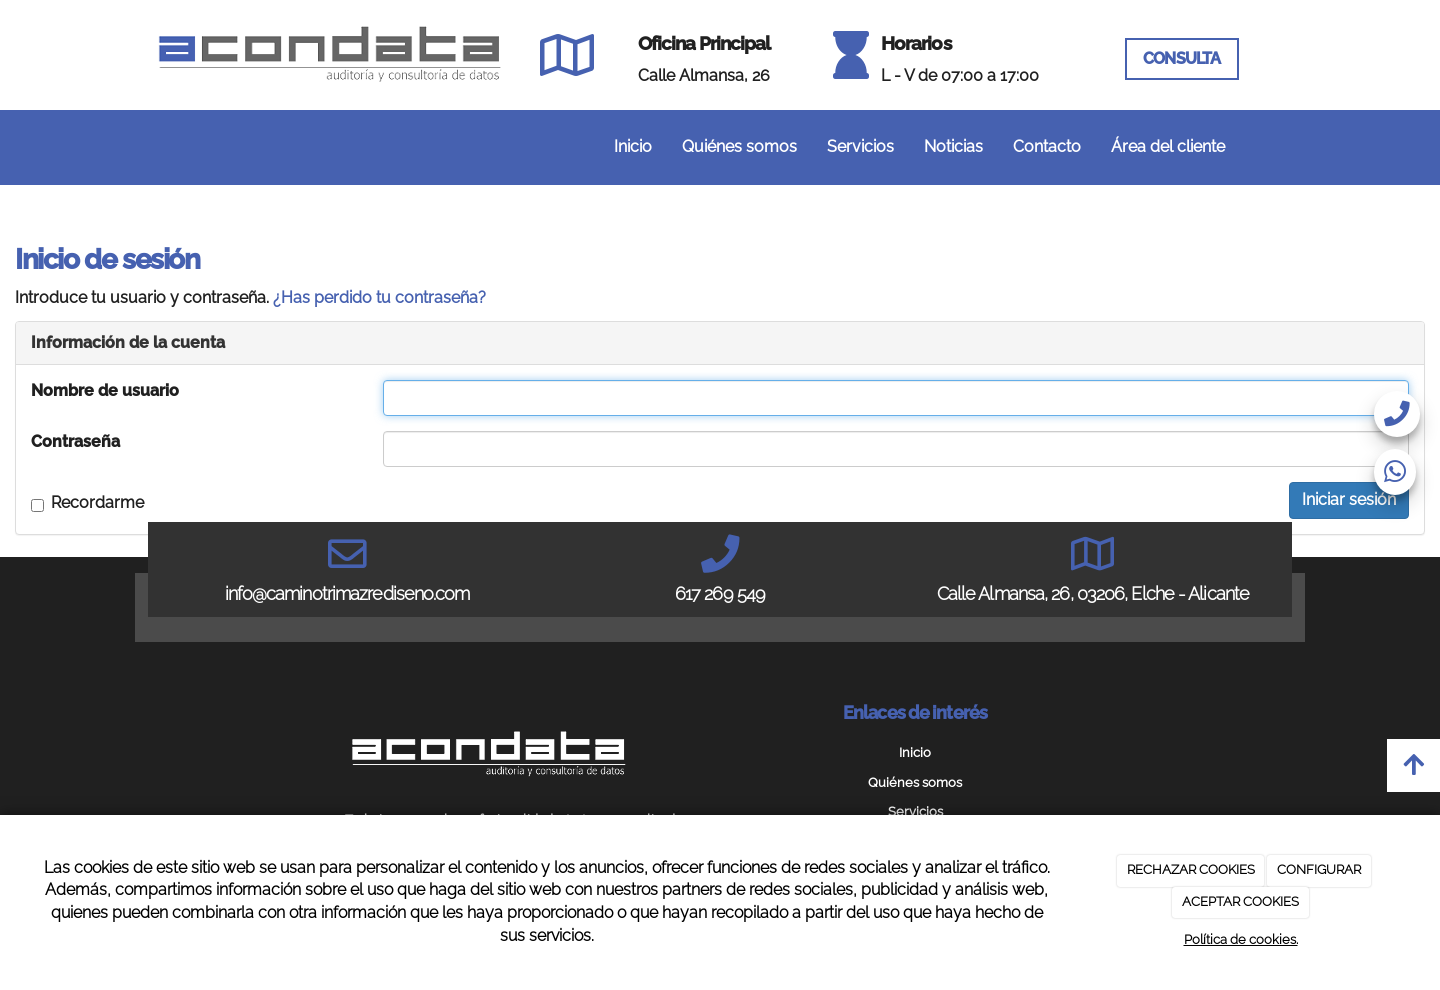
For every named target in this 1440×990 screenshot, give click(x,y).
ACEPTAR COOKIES (1240, 901)
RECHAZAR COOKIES (1191, 869)
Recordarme (87, 502)
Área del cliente (1168, 146)
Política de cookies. (1241, 939)
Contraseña (75, 441)
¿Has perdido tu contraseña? (379, 297)
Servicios (860, 146)
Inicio (633, 146)
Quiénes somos (739, 146)
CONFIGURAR (1319, 869)
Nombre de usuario (105, 390)
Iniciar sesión (1349, 499)
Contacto (1047, 146)
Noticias (953, 146)
